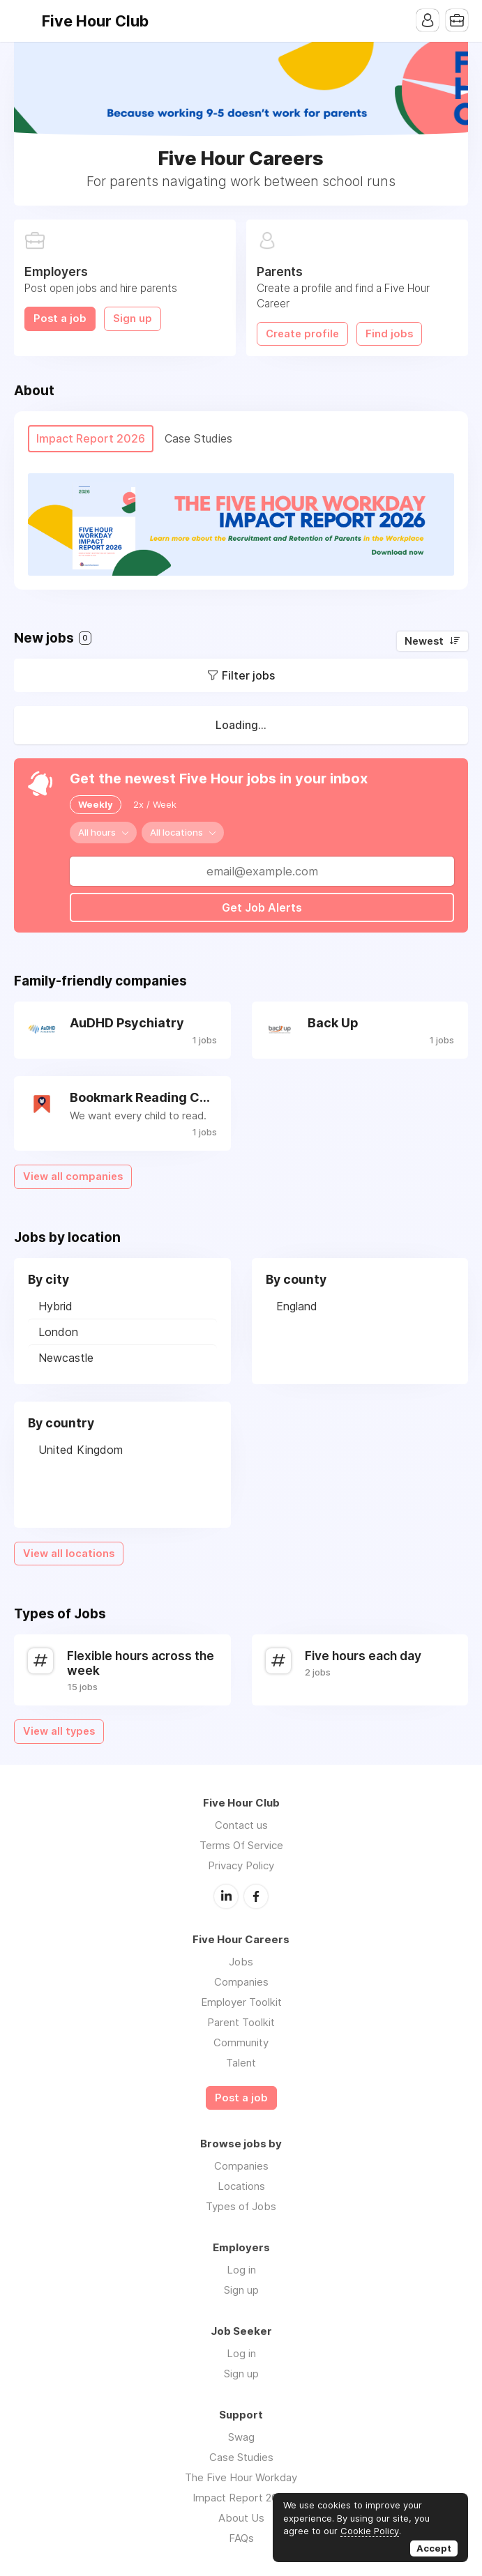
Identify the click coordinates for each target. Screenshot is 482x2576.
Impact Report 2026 (241, 2497)
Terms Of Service (241, 1845)
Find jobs (389, 334)
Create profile (302, 334)
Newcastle (65, 1358)
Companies (241, 1981)
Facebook (256, 1896)
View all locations (68, 1553)
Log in (241, 2269)
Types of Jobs (241, 2206)
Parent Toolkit (241, 2022)
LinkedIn (226, 1896)
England (296, 1306)
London (58, 1332)
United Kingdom (80, 1450)
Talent (241, 2062)
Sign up (132, 318)
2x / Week (154, 804)
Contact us (241, 1825)
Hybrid (55, 1306)
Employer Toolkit (241, 2002)
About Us (241, 2517)
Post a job (59, 318)
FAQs (241, 2538)
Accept (433, 2548)
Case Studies (241, 2457)
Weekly (95, 804)
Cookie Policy (369, 2530)
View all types (59, 1731)
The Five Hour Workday (241, 2477)
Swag (241, 2437)
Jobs (241, 1961)
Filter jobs (248, 675)
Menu (24, 20)
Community (241, 2042)
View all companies (73, 1176)
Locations (241, 2186)
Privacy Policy (241, 1865)
